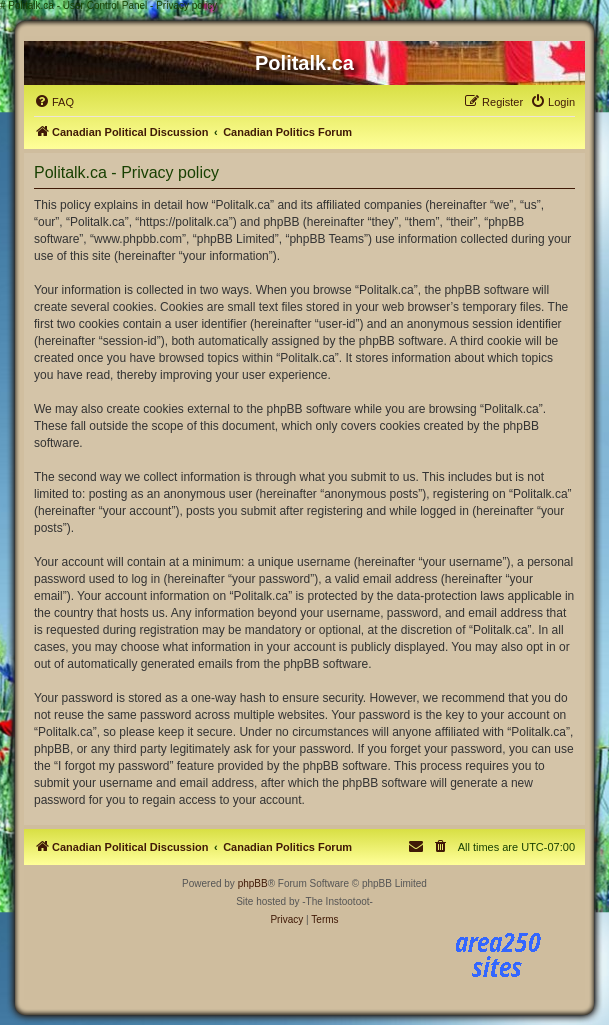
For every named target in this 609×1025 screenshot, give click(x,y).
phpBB (253, 883)
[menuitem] (54, 102)
